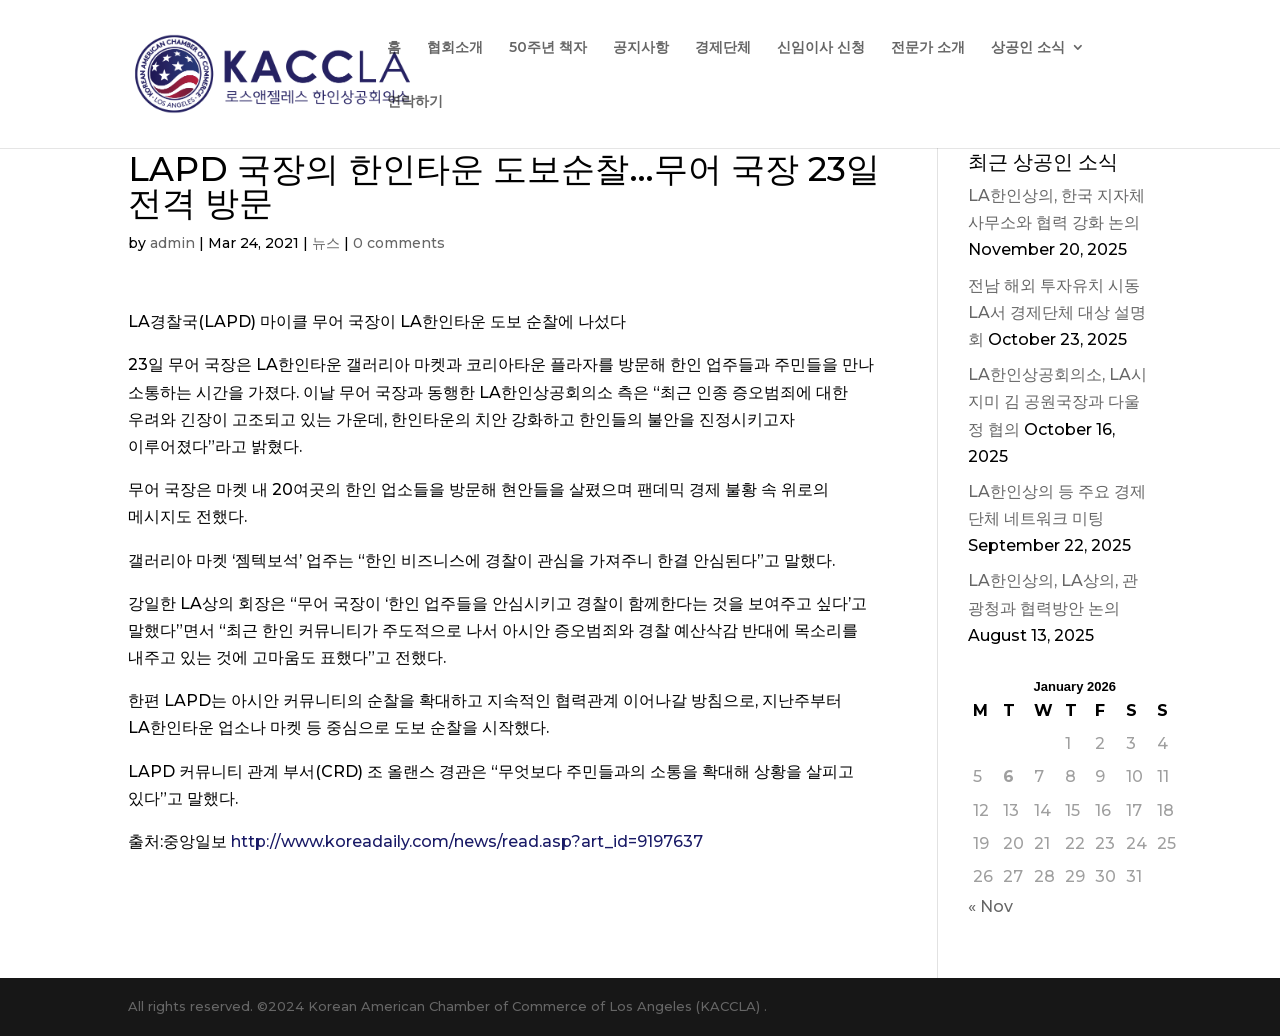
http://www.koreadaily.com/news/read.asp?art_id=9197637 (467, 841)
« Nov (990, 906)
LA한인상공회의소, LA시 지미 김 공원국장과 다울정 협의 (1057, 401)
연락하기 (415, 102)
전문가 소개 (928, 48)
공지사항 (641, 48)
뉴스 (326, 243)
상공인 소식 (1028, 48)
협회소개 (455, 48)
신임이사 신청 (821, 48)
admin (172, 243)
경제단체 (723, 48)
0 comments (399, 243)
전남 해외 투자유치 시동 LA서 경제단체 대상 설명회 (1057, 312)
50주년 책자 (548, 48)
